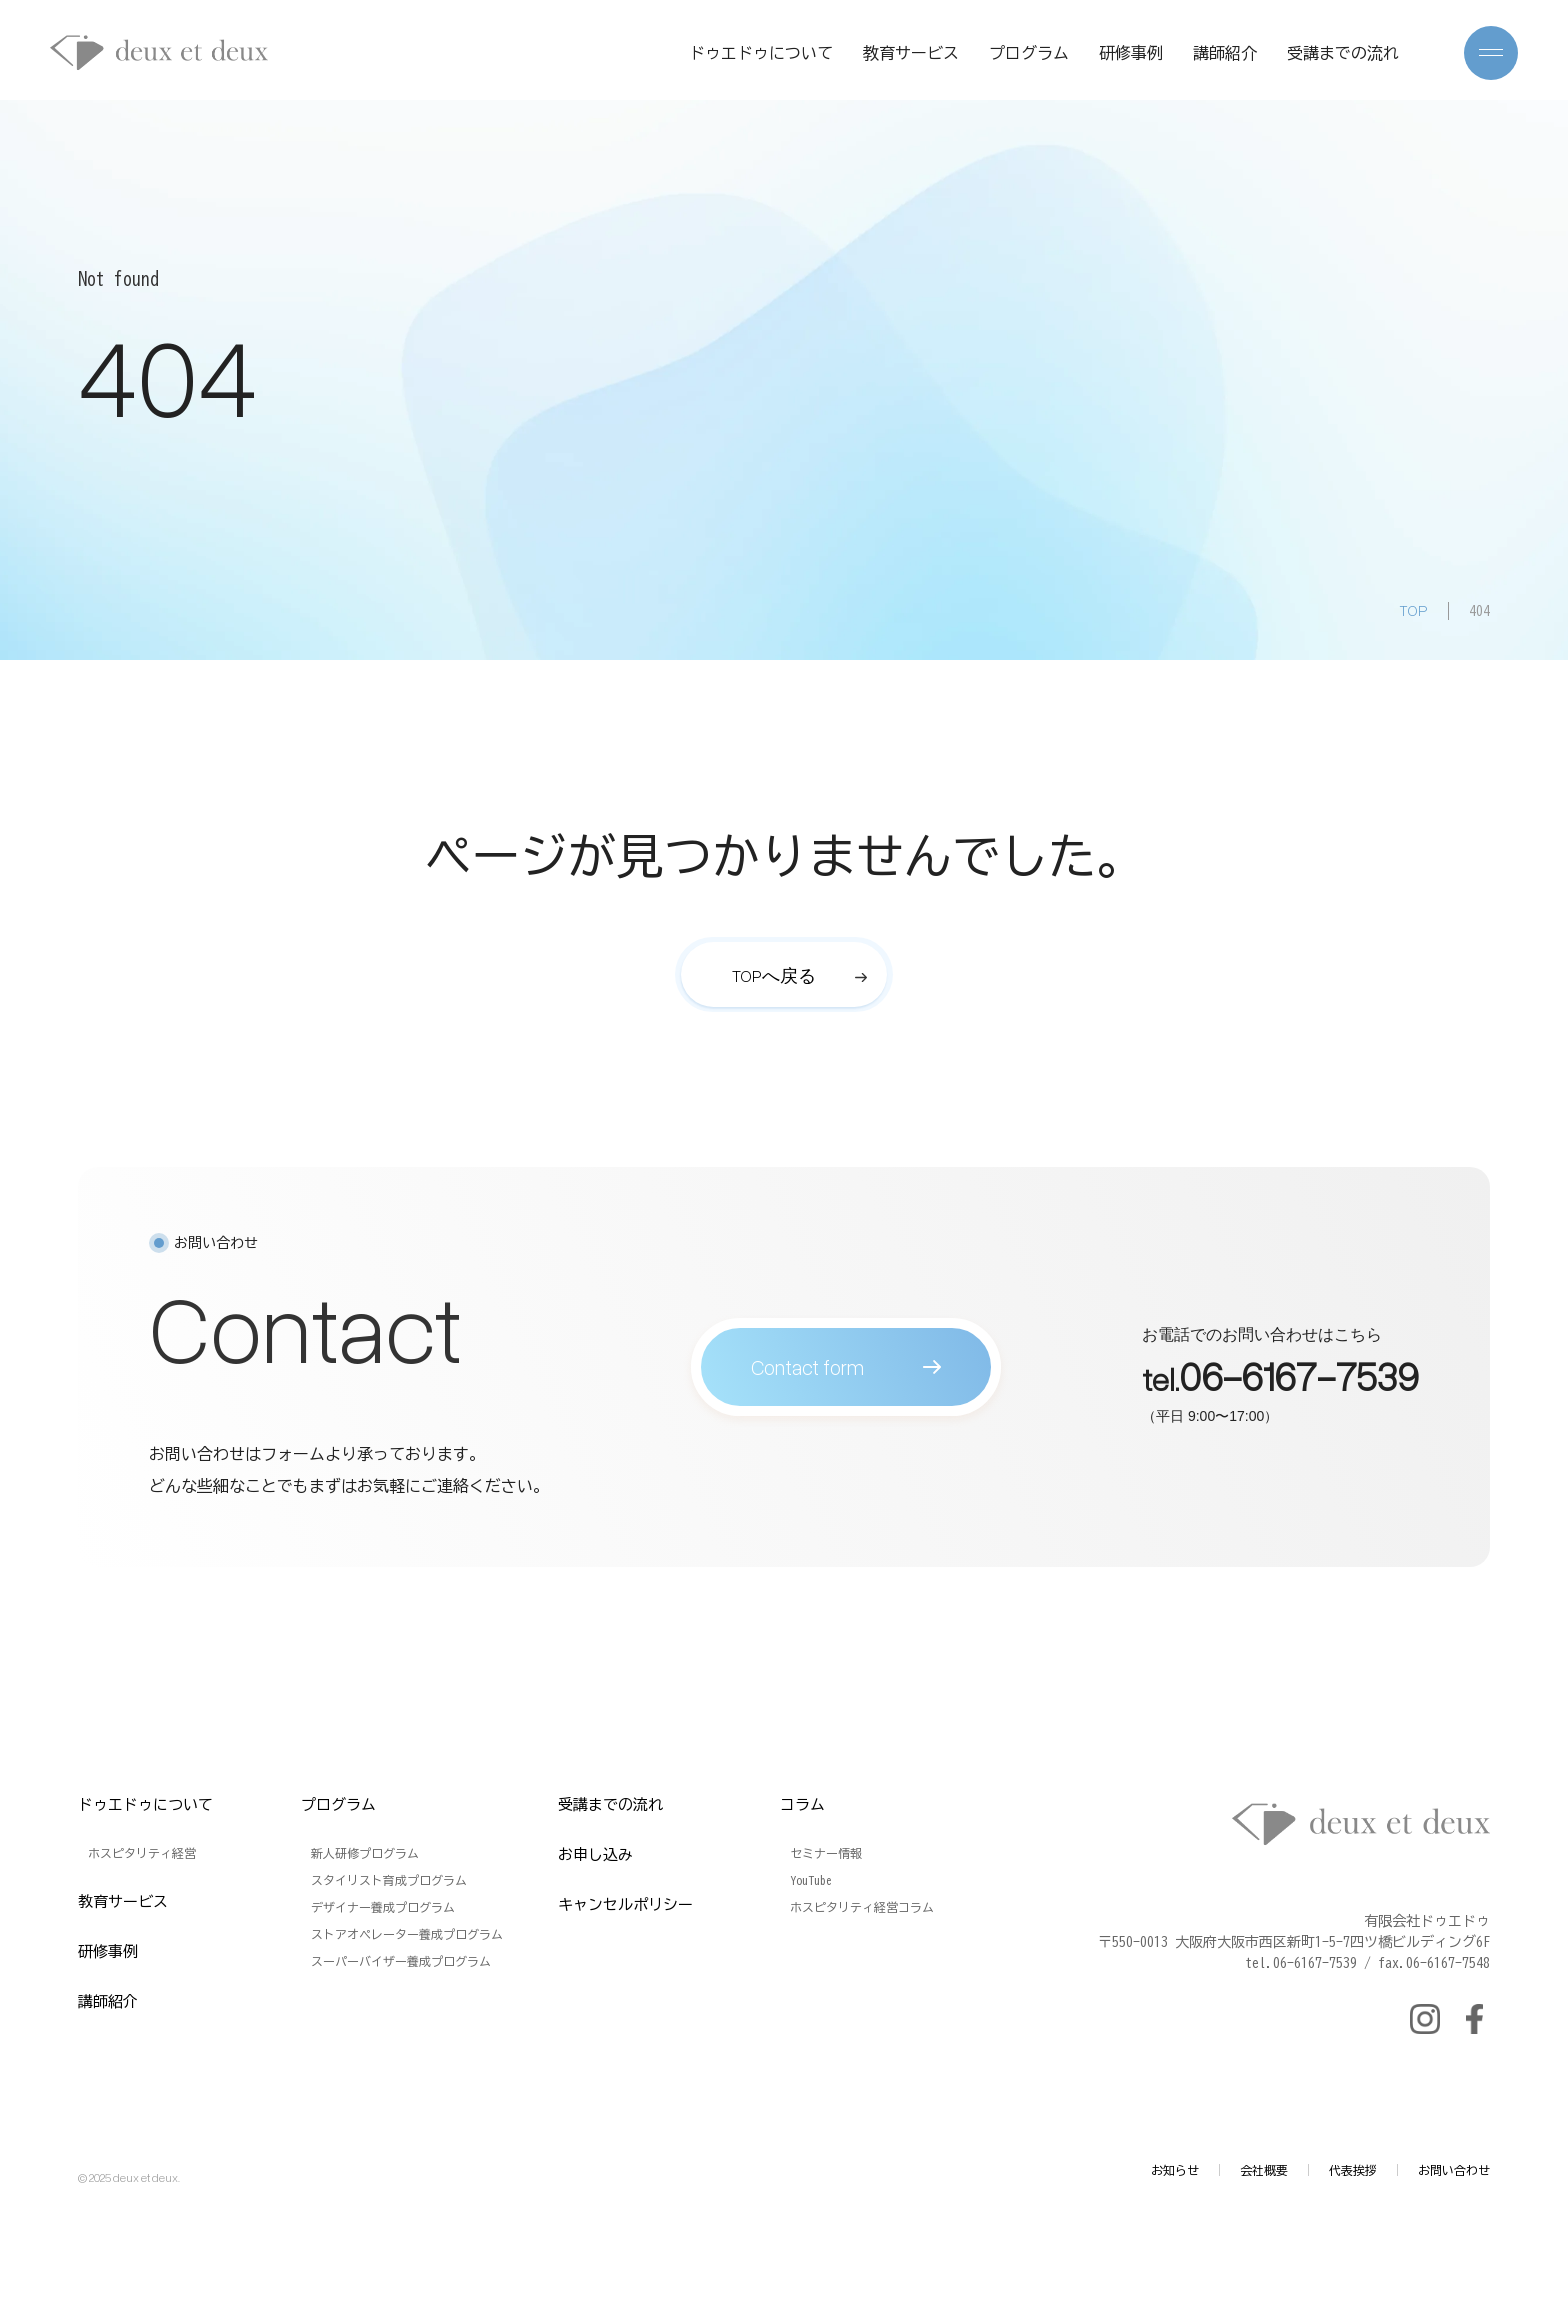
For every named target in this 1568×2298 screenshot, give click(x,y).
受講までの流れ (1343, 53)
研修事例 (1131, 53)
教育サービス (911, 53)
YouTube (811, 1880)
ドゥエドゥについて (761, 53)
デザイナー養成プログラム (383, 1907)
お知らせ (1175, 2170)
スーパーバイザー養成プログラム (401, 1961)
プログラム (1029, 53)
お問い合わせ (1454, 2170)
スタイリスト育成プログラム (389, 1880)
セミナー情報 (826, 1853)
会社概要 (1264, 2170)
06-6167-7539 (1299, 1385)
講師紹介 (1225, 53)
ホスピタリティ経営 (142, 1853)
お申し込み (595, 1854)
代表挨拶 (1353, 2170)
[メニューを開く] (1491, 53)
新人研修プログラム (365, 1853)
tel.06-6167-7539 (1301, 1963)
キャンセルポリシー (625, 1904)
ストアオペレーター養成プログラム (407, 1934)
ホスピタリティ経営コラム (862, 1907)
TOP (1413, 610)
